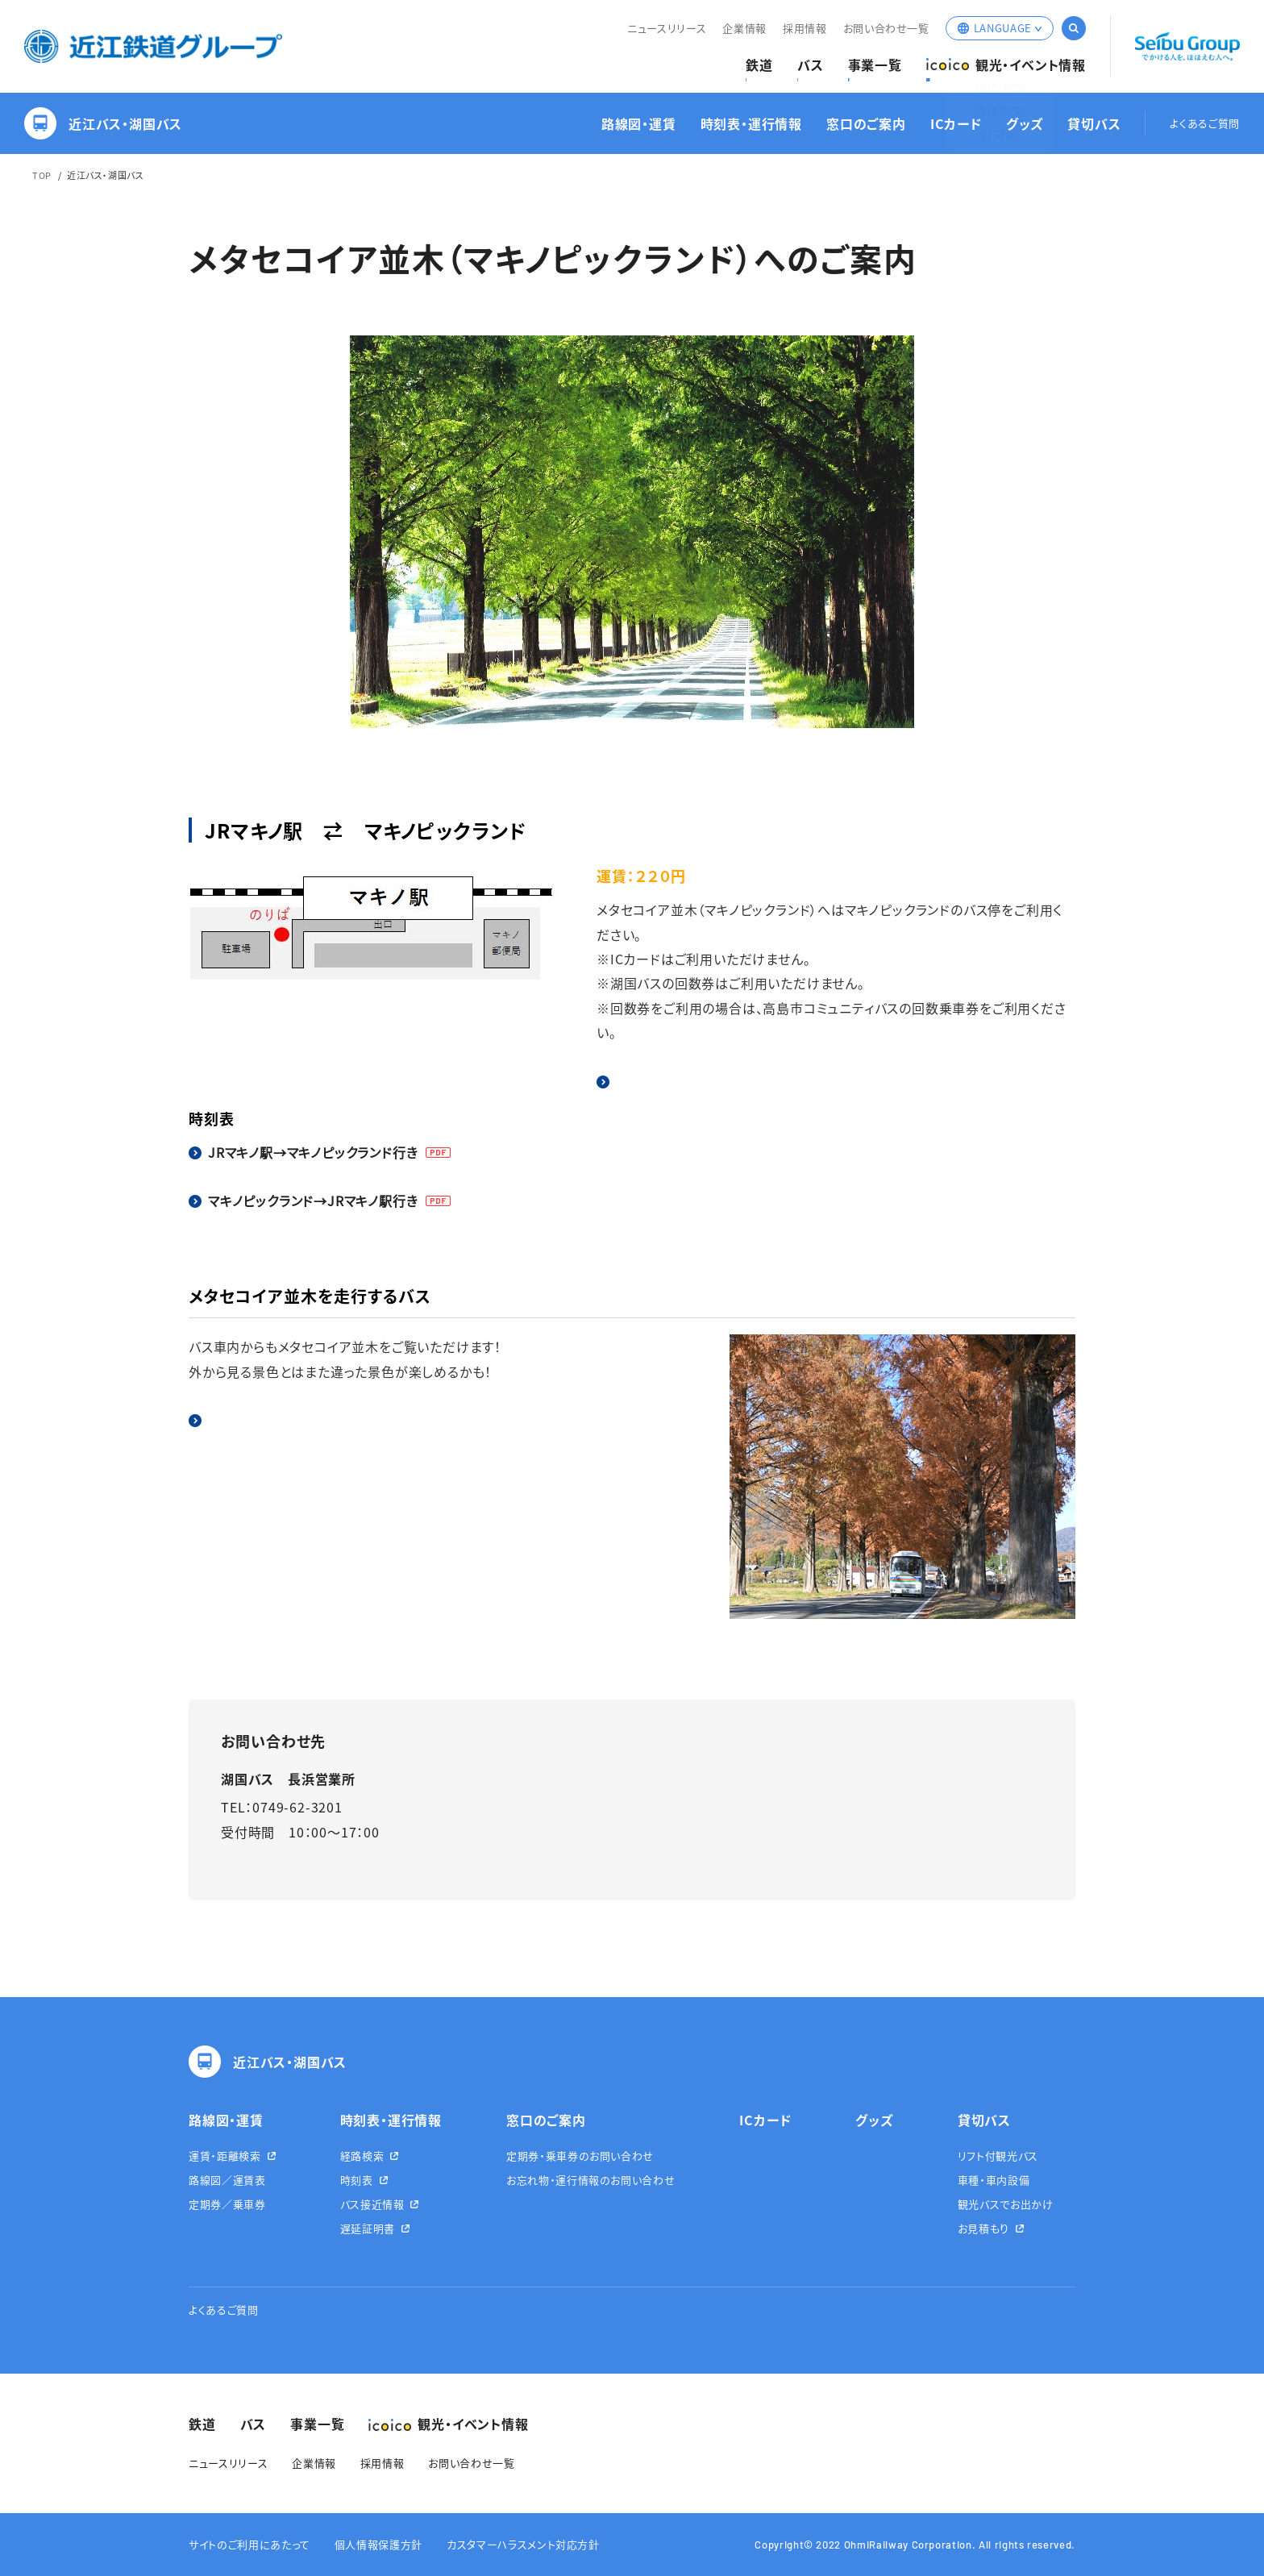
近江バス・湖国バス (103, 123)
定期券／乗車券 (227, 2204)
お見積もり (983, 2228)
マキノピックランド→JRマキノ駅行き (313, 1200)
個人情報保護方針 (378, 2544)
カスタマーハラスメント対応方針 (523, 2544)
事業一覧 (875, 64)
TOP (42, 175)
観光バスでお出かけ (1006, 2204)
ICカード (956, 123)
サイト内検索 (1074, 28)
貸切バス (1094, 123)
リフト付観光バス (998, 2155)
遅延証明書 (367, 2228)
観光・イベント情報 (1006, 64)
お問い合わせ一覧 (886, 27)
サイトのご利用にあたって (249, 2544)
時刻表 (356, 2179)
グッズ (1024, 123)
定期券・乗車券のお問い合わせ (580, 2155)
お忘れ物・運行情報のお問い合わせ (590, 2179)
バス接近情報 (372, 2204)
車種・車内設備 (994, 2179)
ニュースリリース (666, 27)
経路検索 (362, 2155)
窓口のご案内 (866, 123)
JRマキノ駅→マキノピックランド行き (313, 1152)
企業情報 (744, 27)
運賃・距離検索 (225, 2155)
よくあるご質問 (1205, 124)
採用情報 (805, 27)
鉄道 (759, 64)
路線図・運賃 (638, 123)
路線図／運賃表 (227, 2179)
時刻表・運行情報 (751, 123)
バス (810, 64)
